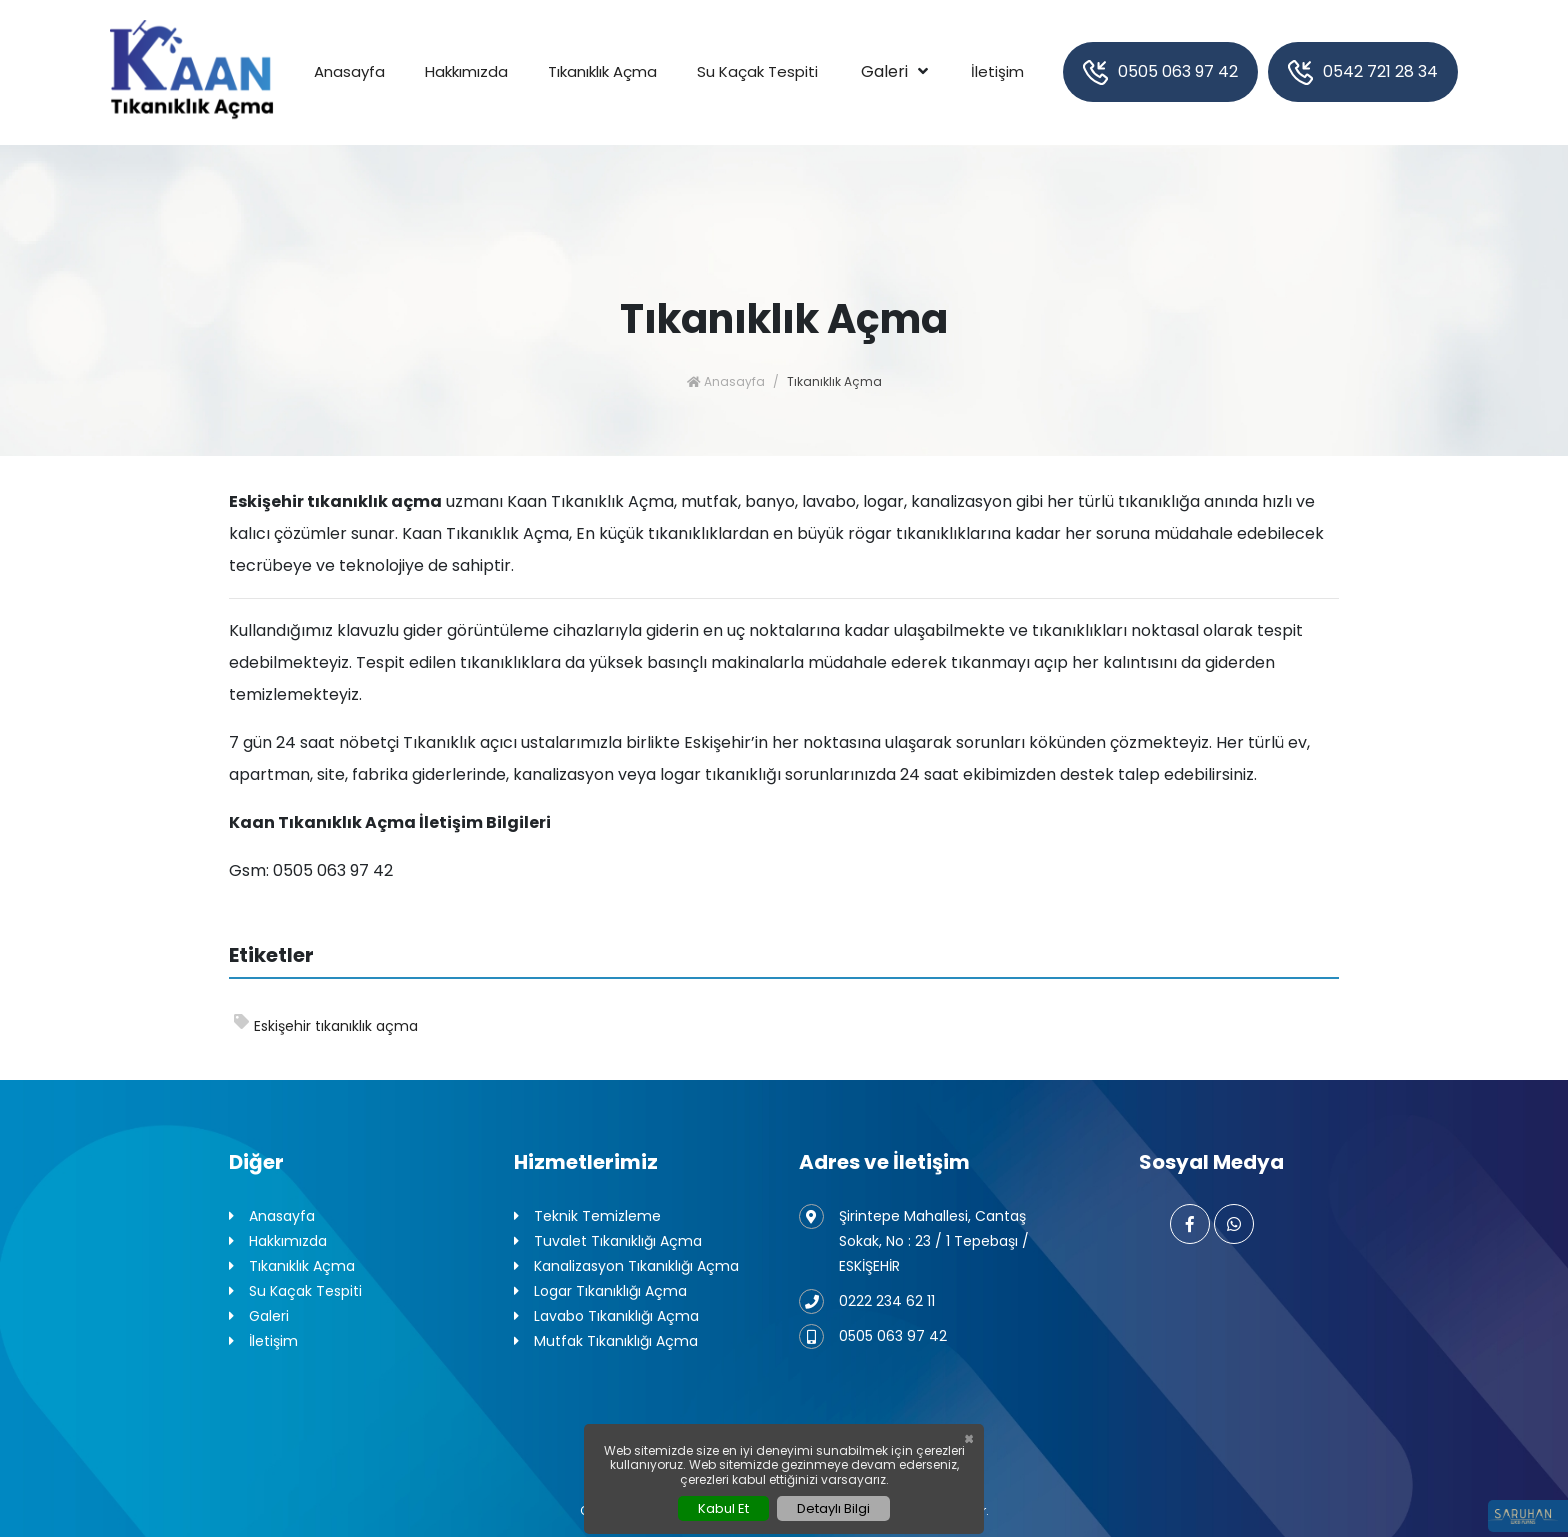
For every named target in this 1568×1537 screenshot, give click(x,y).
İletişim (997, 71)
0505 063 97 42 (1160, 72)
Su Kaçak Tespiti (757, 71)
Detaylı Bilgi (833, 1508)
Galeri (884, 71)
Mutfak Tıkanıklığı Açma (606, 1341)
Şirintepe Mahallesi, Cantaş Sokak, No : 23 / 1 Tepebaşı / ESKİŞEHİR (914, 1240)
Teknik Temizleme (587, 1216)
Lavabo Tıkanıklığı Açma (606, 1316)
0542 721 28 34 (1363, 72)
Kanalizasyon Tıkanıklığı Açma (626, 1266)
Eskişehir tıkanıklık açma (326, 1025)
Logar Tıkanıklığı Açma (600, 1291)
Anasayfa (349, 71)
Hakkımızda (466, 71)
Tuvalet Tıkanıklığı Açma (608, 1241)
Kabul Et (723, 1508)
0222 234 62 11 (867, 1301)
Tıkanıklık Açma (602, 71)
